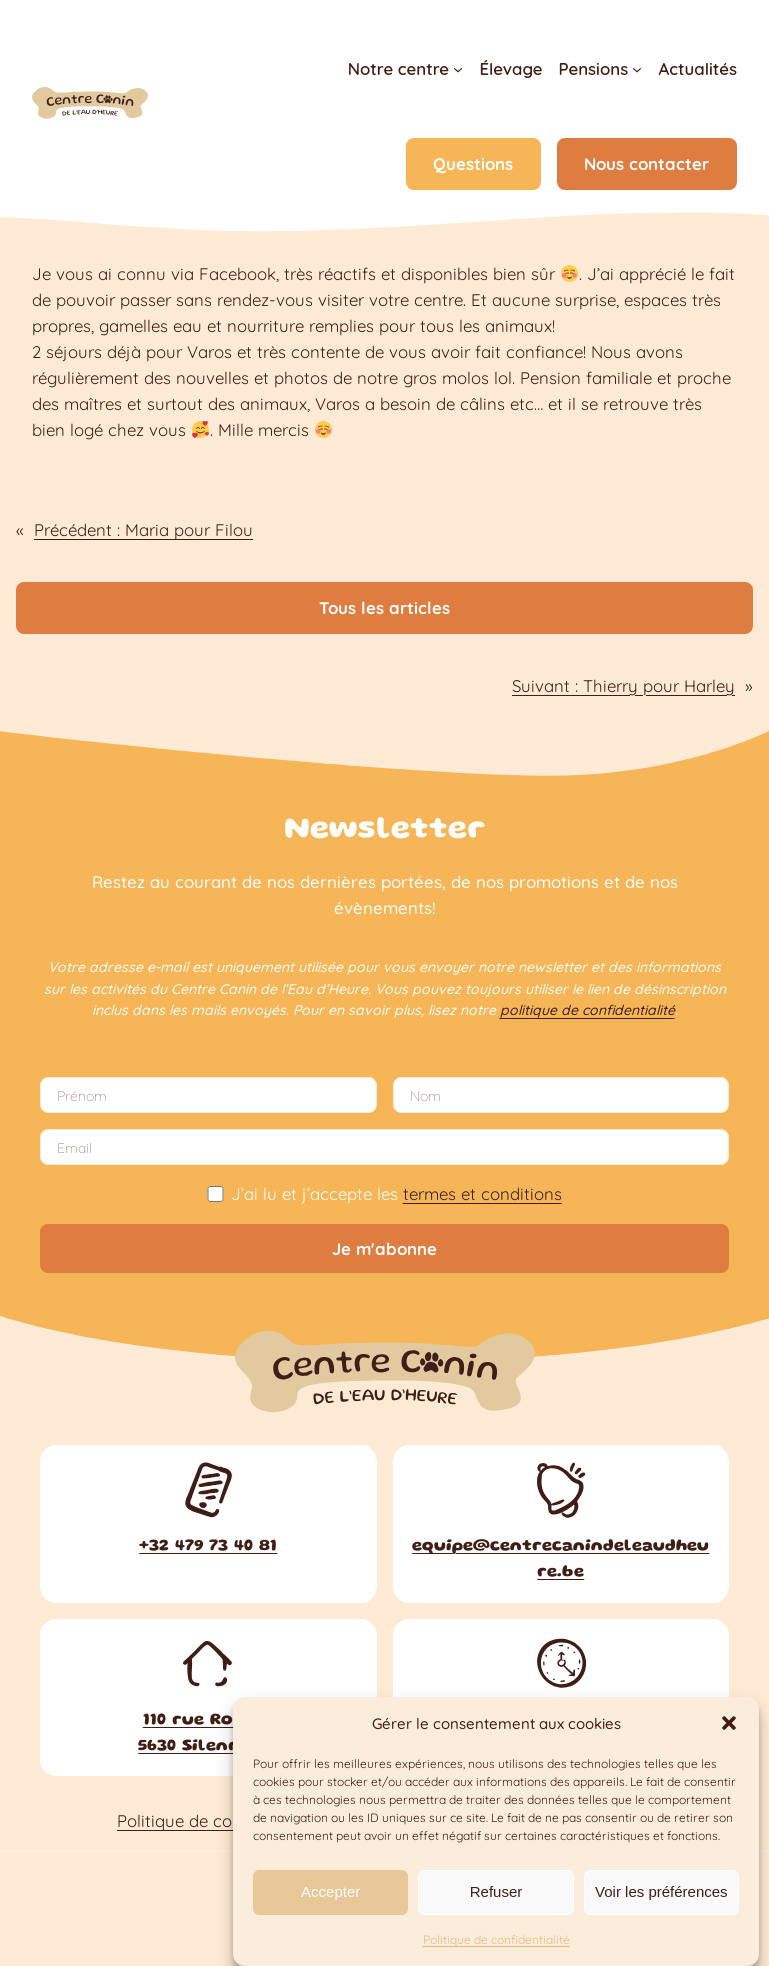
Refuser (496, 1891)
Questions (473, 163)
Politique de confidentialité (496, 1939)
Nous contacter (646, 163)
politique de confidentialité (587, 1010)
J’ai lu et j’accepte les (384, 1193)
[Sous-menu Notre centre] (458, 69)
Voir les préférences (661, 1891)
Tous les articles (384, 607)
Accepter (330, 1891)
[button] (729, 1723)
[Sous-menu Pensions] (637, 69)
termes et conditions (482, 1193)
